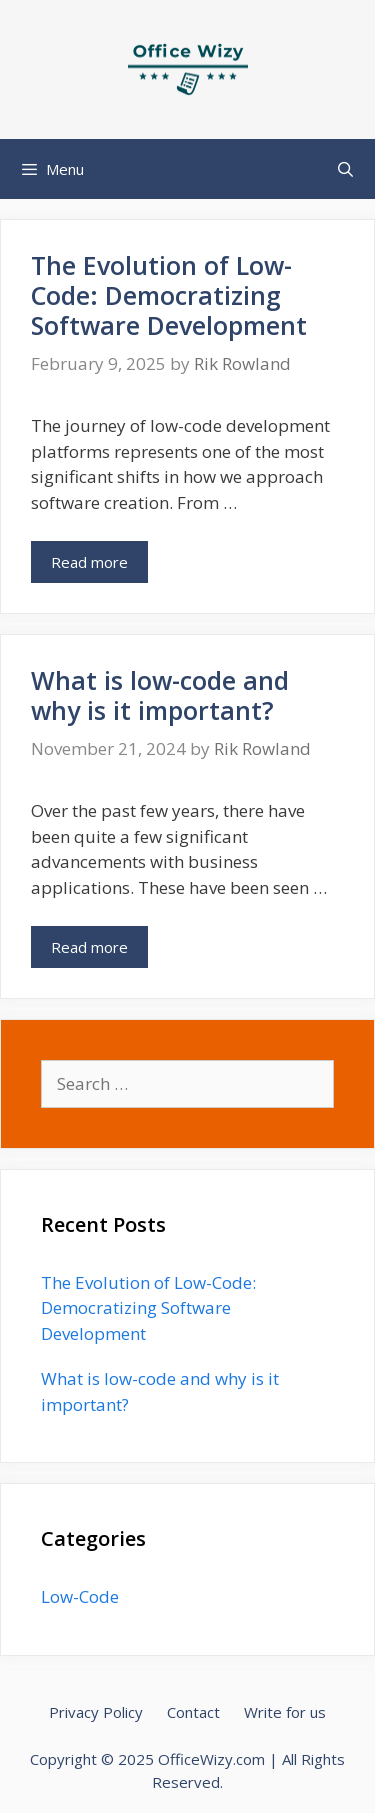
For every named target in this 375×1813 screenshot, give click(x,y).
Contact (193, 1712)
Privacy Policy (96, 1712)
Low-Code (80, 1596)
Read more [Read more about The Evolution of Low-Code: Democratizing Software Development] (89, 562)
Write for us (285, 1712)
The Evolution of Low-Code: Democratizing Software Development (169, 295)
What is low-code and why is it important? (160, 695)
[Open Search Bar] (345, 169)
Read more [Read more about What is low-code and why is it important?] (89, 947)
